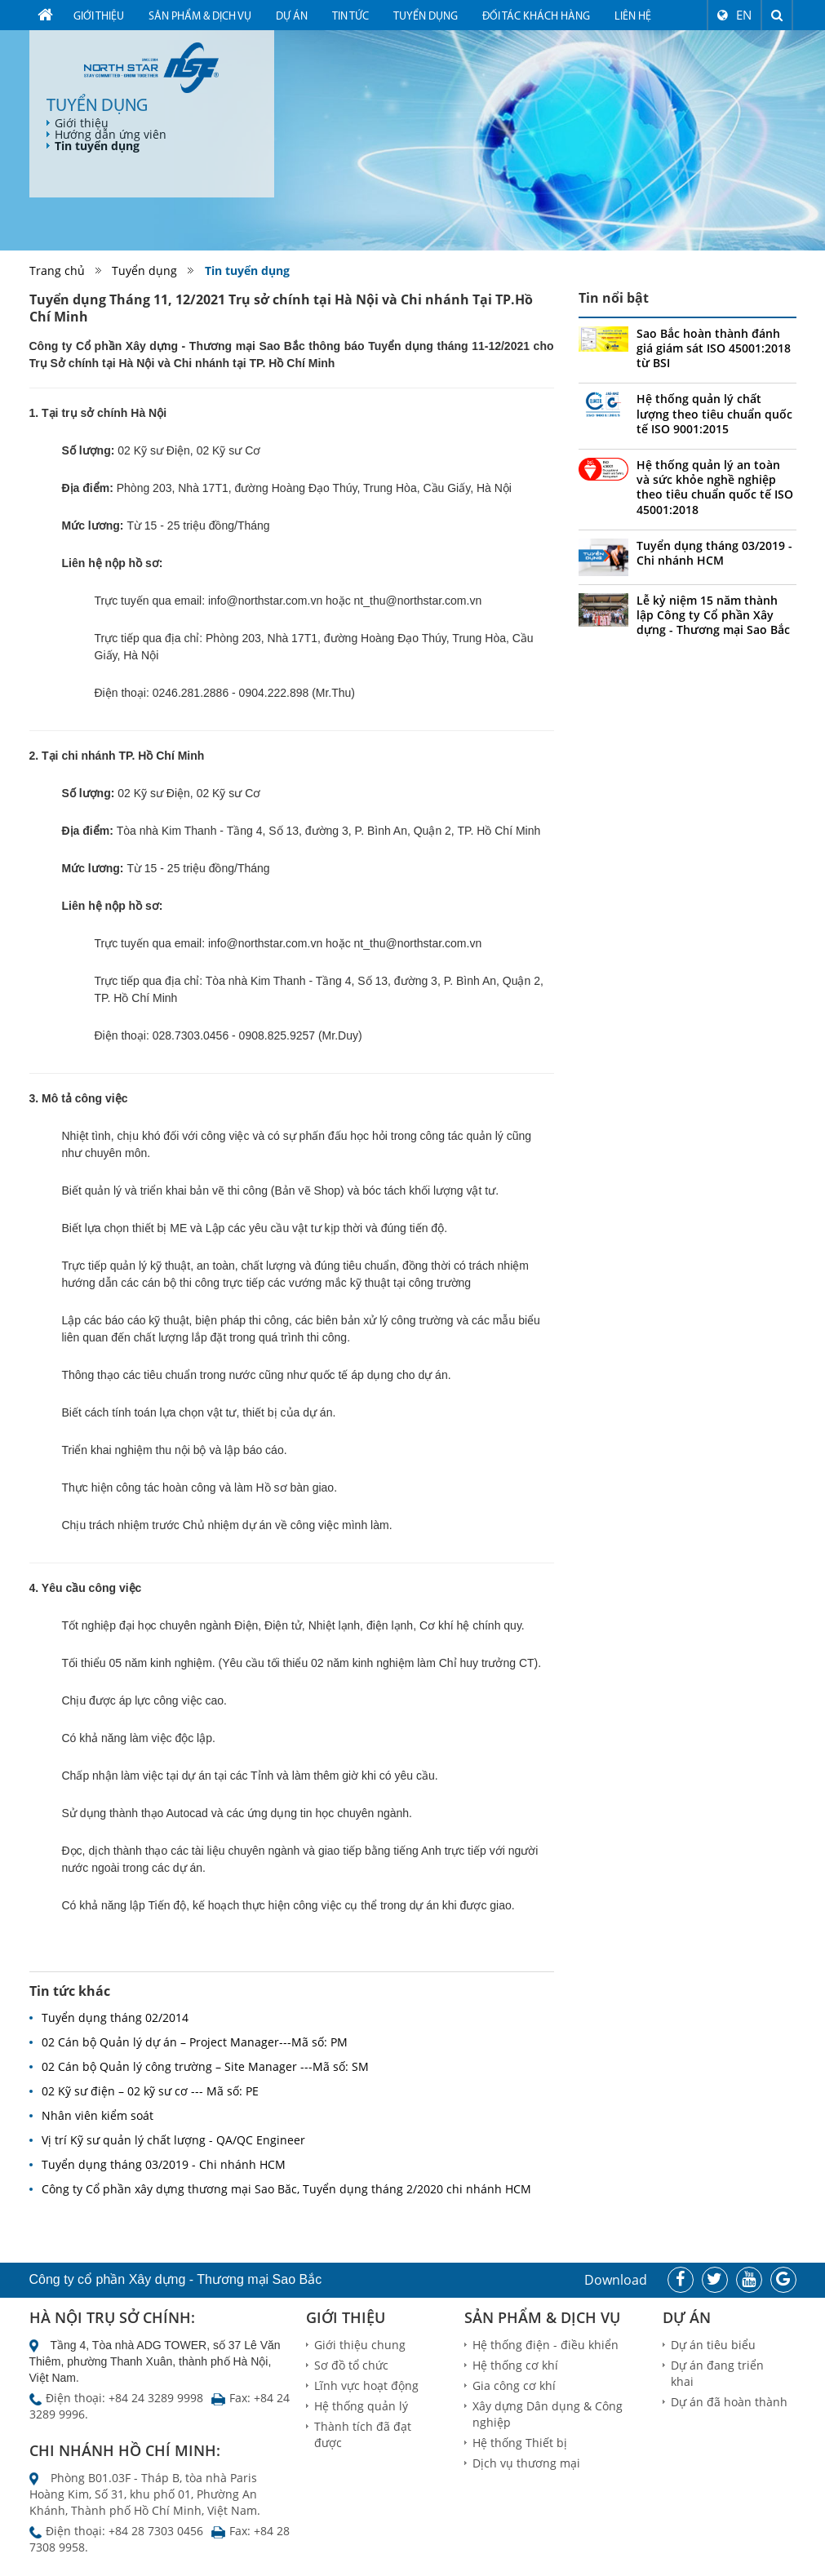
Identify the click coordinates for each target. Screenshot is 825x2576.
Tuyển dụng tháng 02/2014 (115, 2017)
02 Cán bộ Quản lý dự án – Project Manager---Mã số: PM (195, 2042)
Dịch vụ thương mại (526, 2463)
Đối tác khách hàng (536, 17)
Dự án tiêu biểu (713, 2344)
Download (615, 2280)
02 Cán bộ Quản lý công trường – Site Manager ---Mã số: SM (205, 2066)
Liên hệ (632, 17)
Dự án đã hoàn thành (729, 2402)
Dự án (292, 17)
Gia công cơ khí (514, 2385)
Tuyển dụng (425, 17)
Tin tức (350, 17)
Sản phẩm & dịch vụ (200, 17)
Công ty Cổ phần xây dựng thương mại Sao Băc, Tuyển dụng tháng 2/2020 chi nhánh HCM (286, 2189)
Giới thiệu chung (360, 2344)
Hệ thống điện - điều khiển (545, 2344)
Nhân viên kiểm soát (97, 2115)
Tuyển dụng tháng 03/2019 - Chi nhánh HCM (164, 2164)
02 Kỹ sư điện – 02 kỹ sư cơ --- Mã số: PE (150, 2091)
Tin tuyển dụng (97, 145)
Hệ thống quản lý (361, 2406)
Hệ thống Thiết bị (519, 2442)
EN (734, 15)
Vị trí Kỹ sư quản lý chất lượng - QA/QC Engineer (173, 2140)
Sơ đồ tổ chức (351, 2365)
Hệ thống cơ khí (515, 2365)
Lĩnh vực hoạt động (366, 2385)
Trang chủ (57, 270)
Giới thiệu (98, 17)
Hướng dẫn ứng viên (110, 134)
